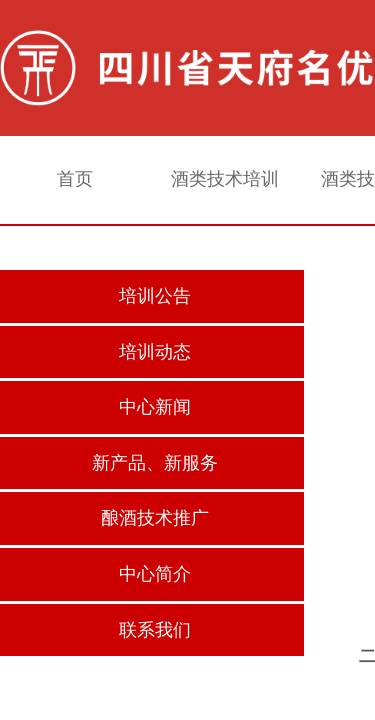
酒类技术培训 (225, 179)
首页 (75, 179)
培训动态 (155, 352)
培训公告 (155, 296)
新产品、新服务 (155, 463)
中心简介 (155, 574)
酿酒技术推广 (155, 518)
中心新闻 (155, 407)
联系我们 (155, 630)
